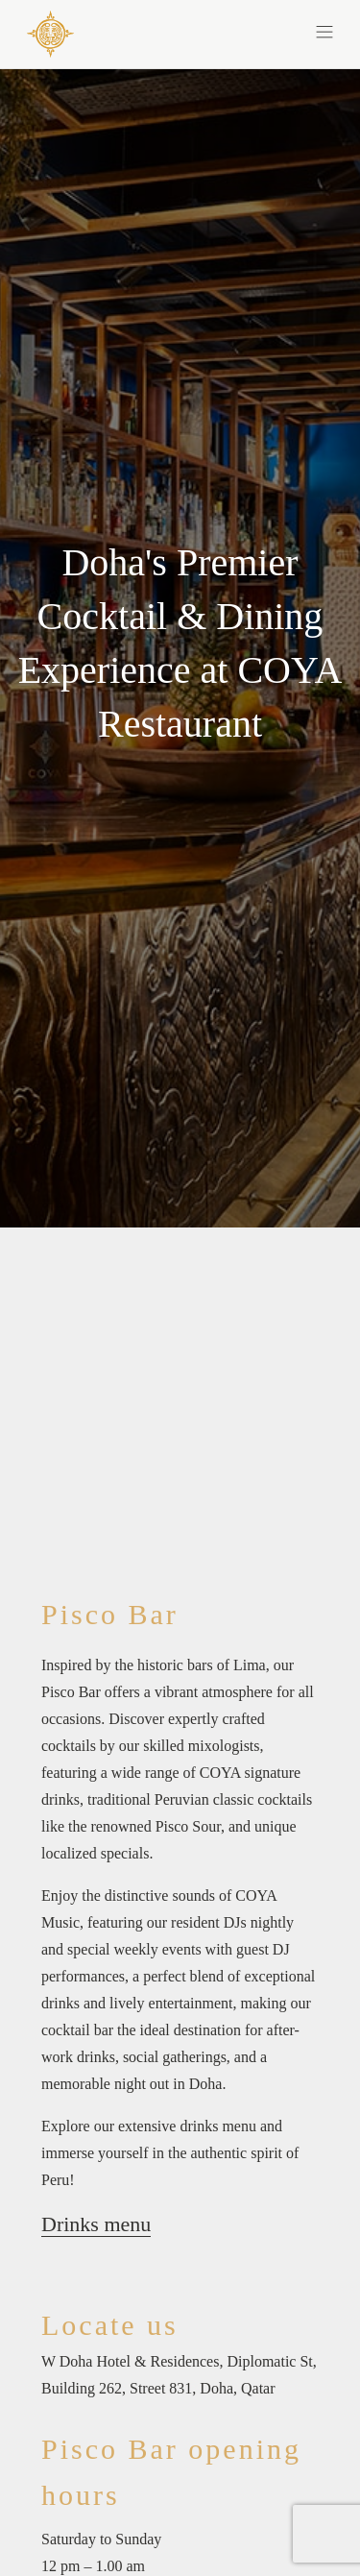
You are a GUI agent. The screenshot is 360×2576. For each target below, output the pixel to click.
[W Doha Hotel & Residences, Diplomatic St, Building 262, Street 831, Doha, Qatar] (180, 2375)
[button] (257, 30)
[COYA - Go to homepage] (50, 33)
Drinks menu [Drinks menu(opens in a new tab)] (96, 2224)
